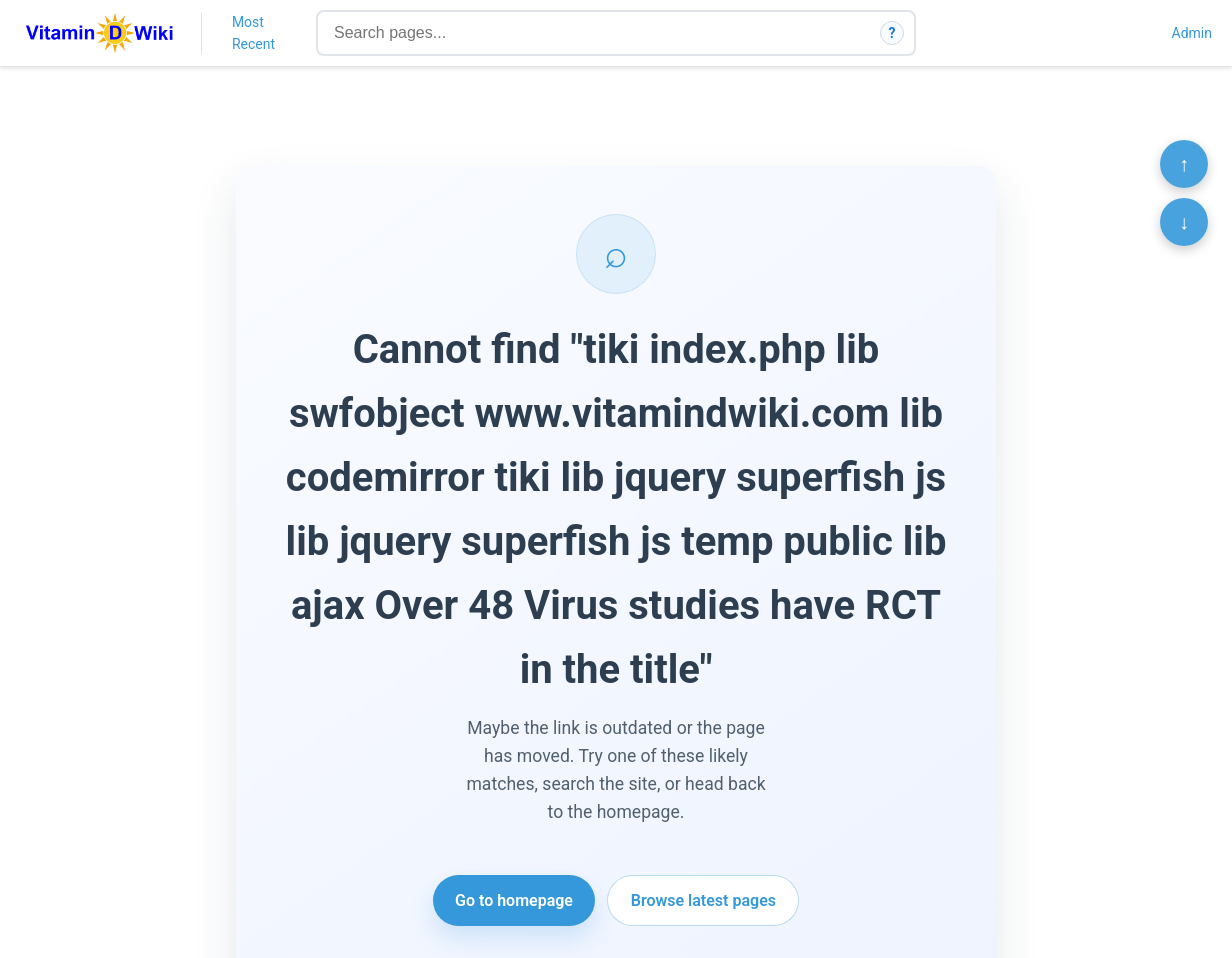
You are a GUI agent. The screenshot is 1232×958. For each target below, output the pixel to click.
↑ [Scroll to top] (1184, 164)
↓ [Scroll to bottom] (1184, 222)
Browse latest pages (703, 900)
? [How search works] (892, 33)
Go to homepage (514, 900)
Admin (1192, 33)
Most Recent (253, 33)
